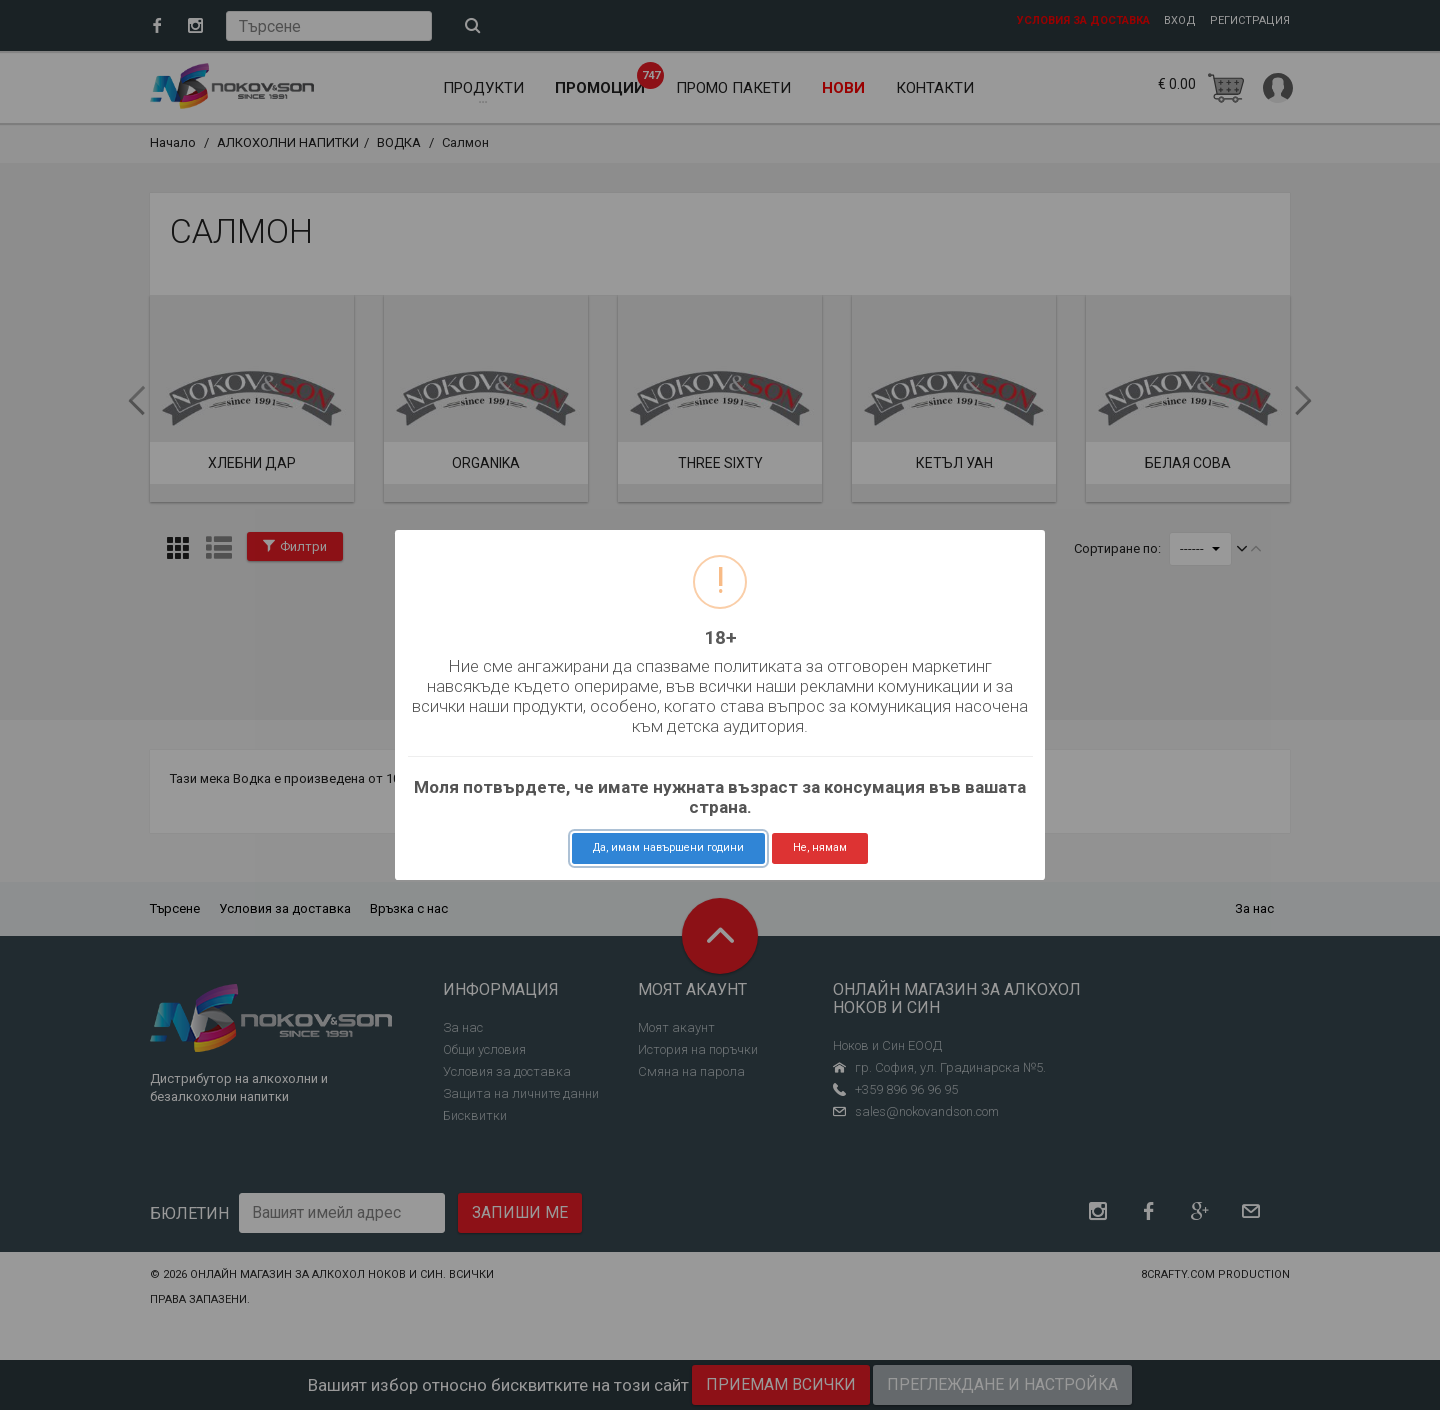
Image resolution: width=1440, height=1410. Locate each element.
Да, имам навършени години (668, 847)
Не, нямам (820, 847)
